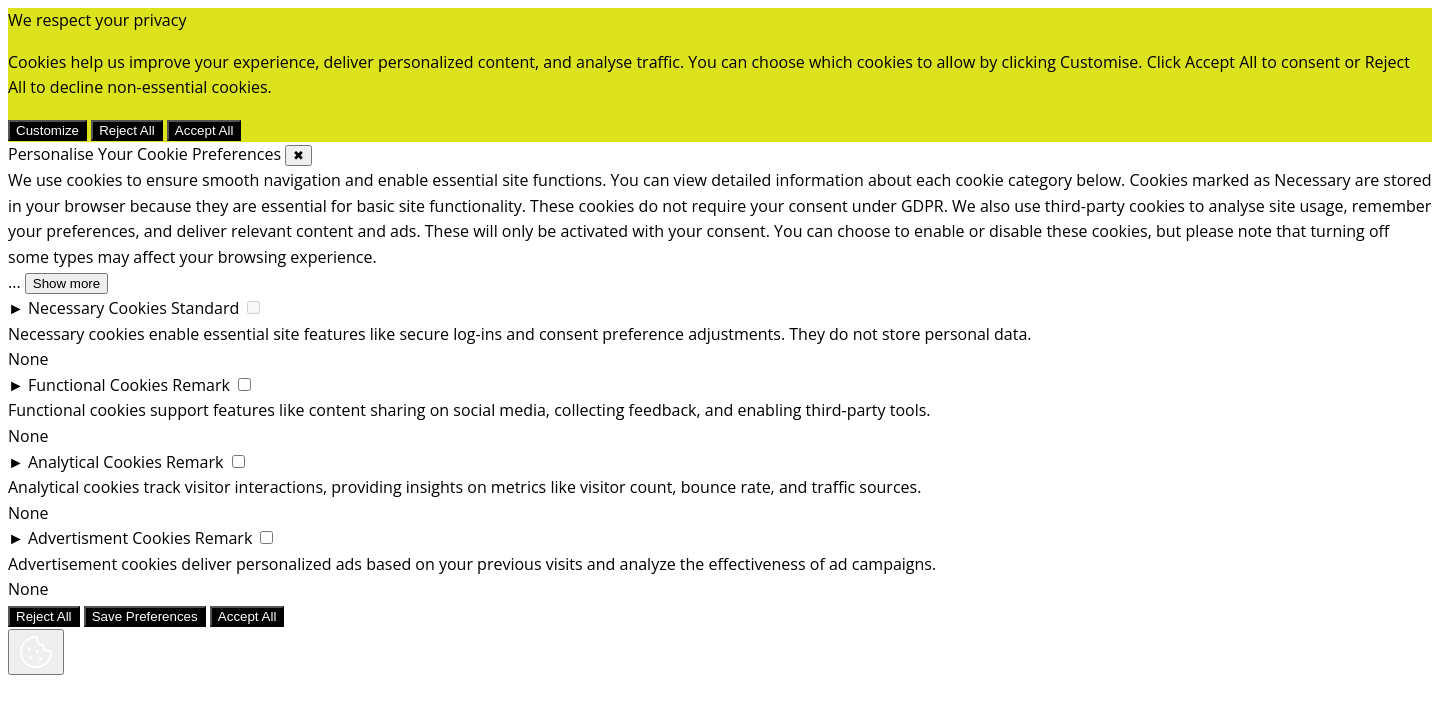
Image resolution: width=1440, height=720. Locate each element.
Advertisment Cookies (109, 538)
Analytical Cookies (95, 462)
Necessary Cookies (97, 308)
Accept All (204, 130)
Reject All (127, 130)
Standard (205, 308)
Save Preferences (145, 616)
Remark (201, 385)
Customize (47, 130)
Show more (66, 283)
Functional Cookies (98, 385)
